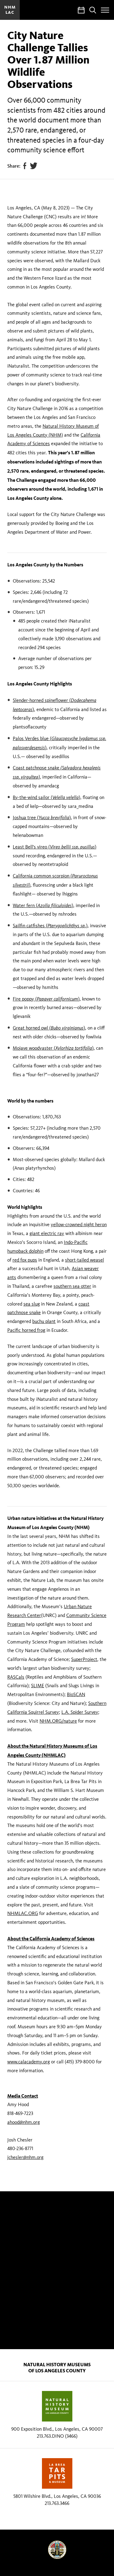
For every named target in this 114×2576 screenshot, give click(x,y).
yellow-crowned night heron (79, 1224)
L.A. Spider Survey (79, 1712)
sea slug (31, 1304)
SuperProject (84, 1659)
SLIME (37, 1685)
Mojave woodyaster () (53, 1048)
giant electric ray (46, 1233)
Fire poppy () (46, 999)
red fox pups (24, 1260)
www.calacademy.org (28, 2062)
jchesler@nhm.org (25, 2157)
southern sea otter (72, 1286)
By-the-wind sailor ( (46, 797)
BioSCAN (76, 1694)
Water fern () (43, 905)
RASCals (15, 1677)
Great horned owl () (49, 1028)
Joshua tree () (42, 817)
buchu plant (44, 1321)
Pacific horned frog (26, 1330)
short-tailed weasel (84, 1260)
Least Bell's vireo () (54, 847)
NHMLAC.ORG (22, 1913)
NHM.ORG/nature (58, 1721)
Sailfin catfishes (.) (50, 925)
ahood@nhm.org (23, 2122)
